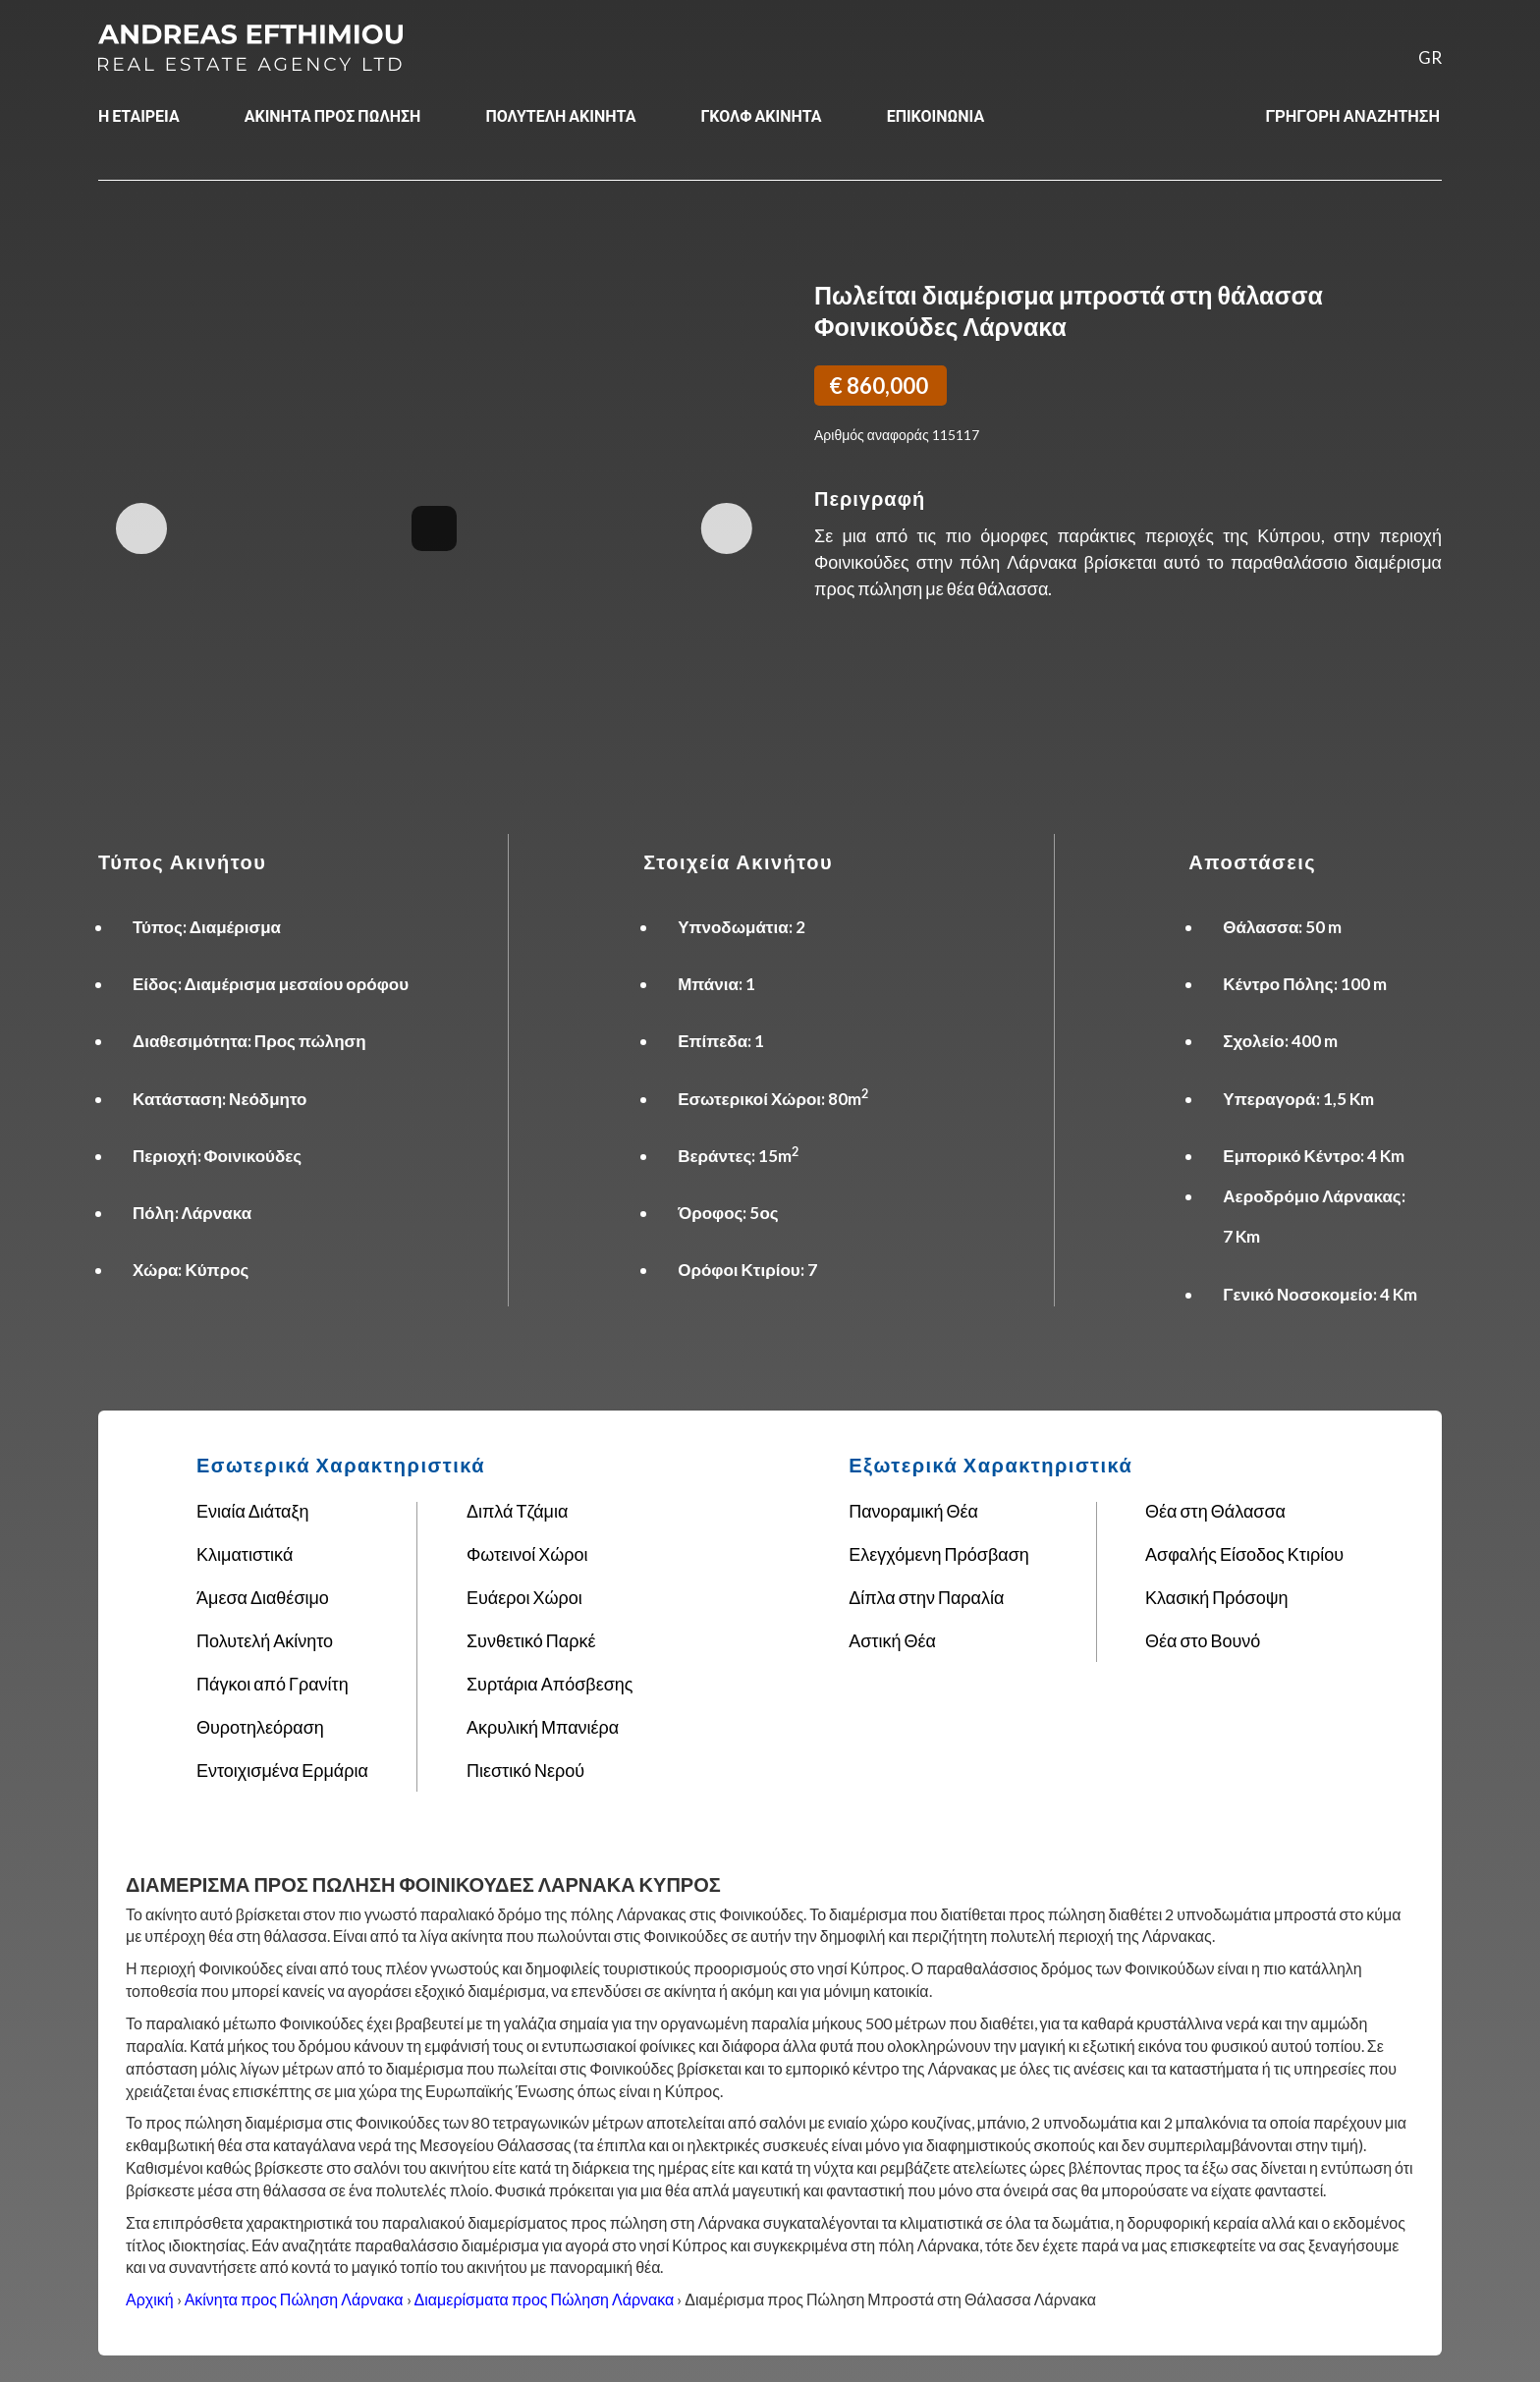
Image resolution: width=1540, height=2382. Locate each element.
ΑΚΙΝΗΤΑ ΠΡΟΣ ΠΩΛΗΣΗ (333, 115)
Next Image (726, 529)
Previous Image (142, 529)
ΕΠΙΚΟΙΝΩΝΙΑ (936, 115)
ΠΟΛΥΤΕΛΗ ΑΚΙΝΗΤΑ (560, 115)
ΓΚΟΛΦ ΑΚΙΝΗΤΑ (760, 115)
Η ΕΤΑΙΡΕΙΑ (139, 115)
